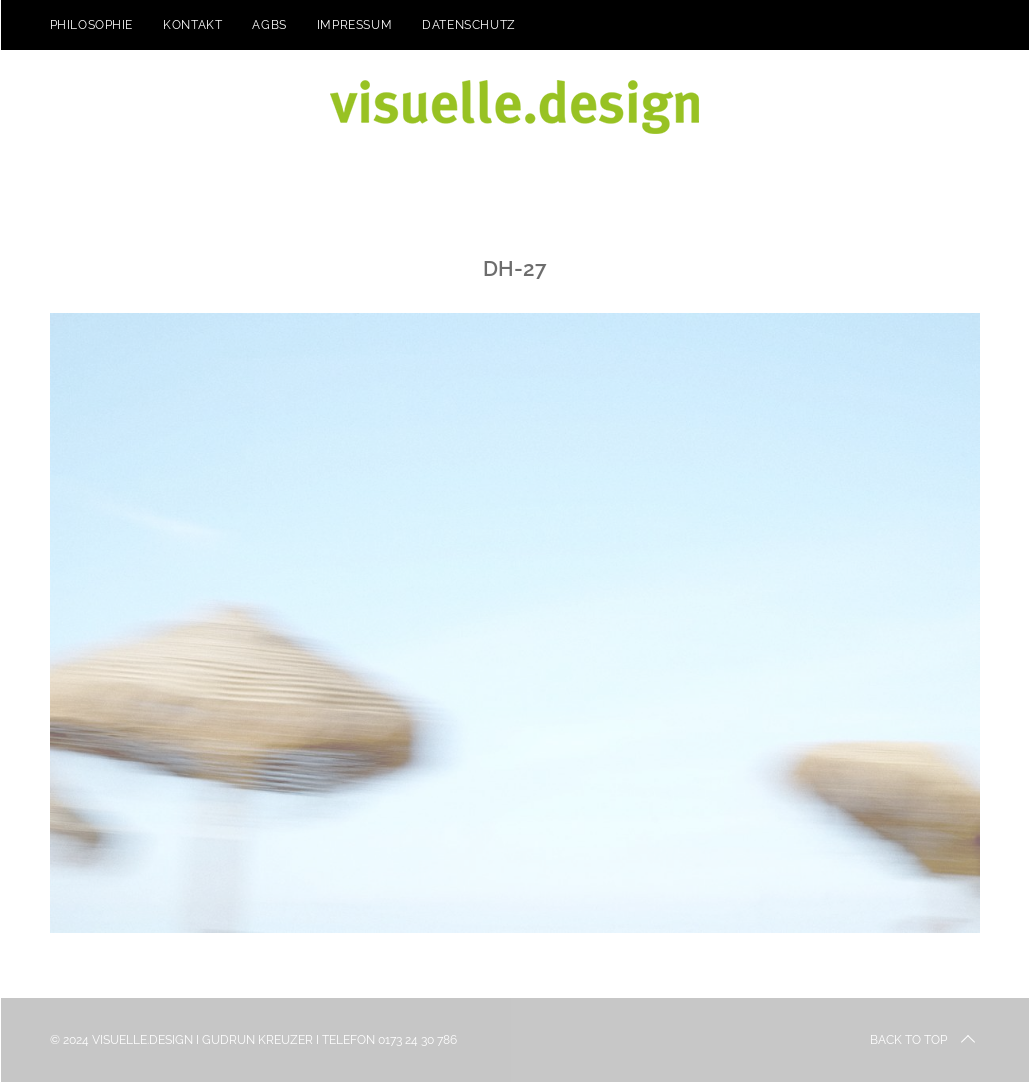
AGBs (269, 25)
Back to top (924, 1040)
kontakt (192, 25)
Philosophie (92, 25)
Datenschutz (469, 25)
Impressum (354, 25)
